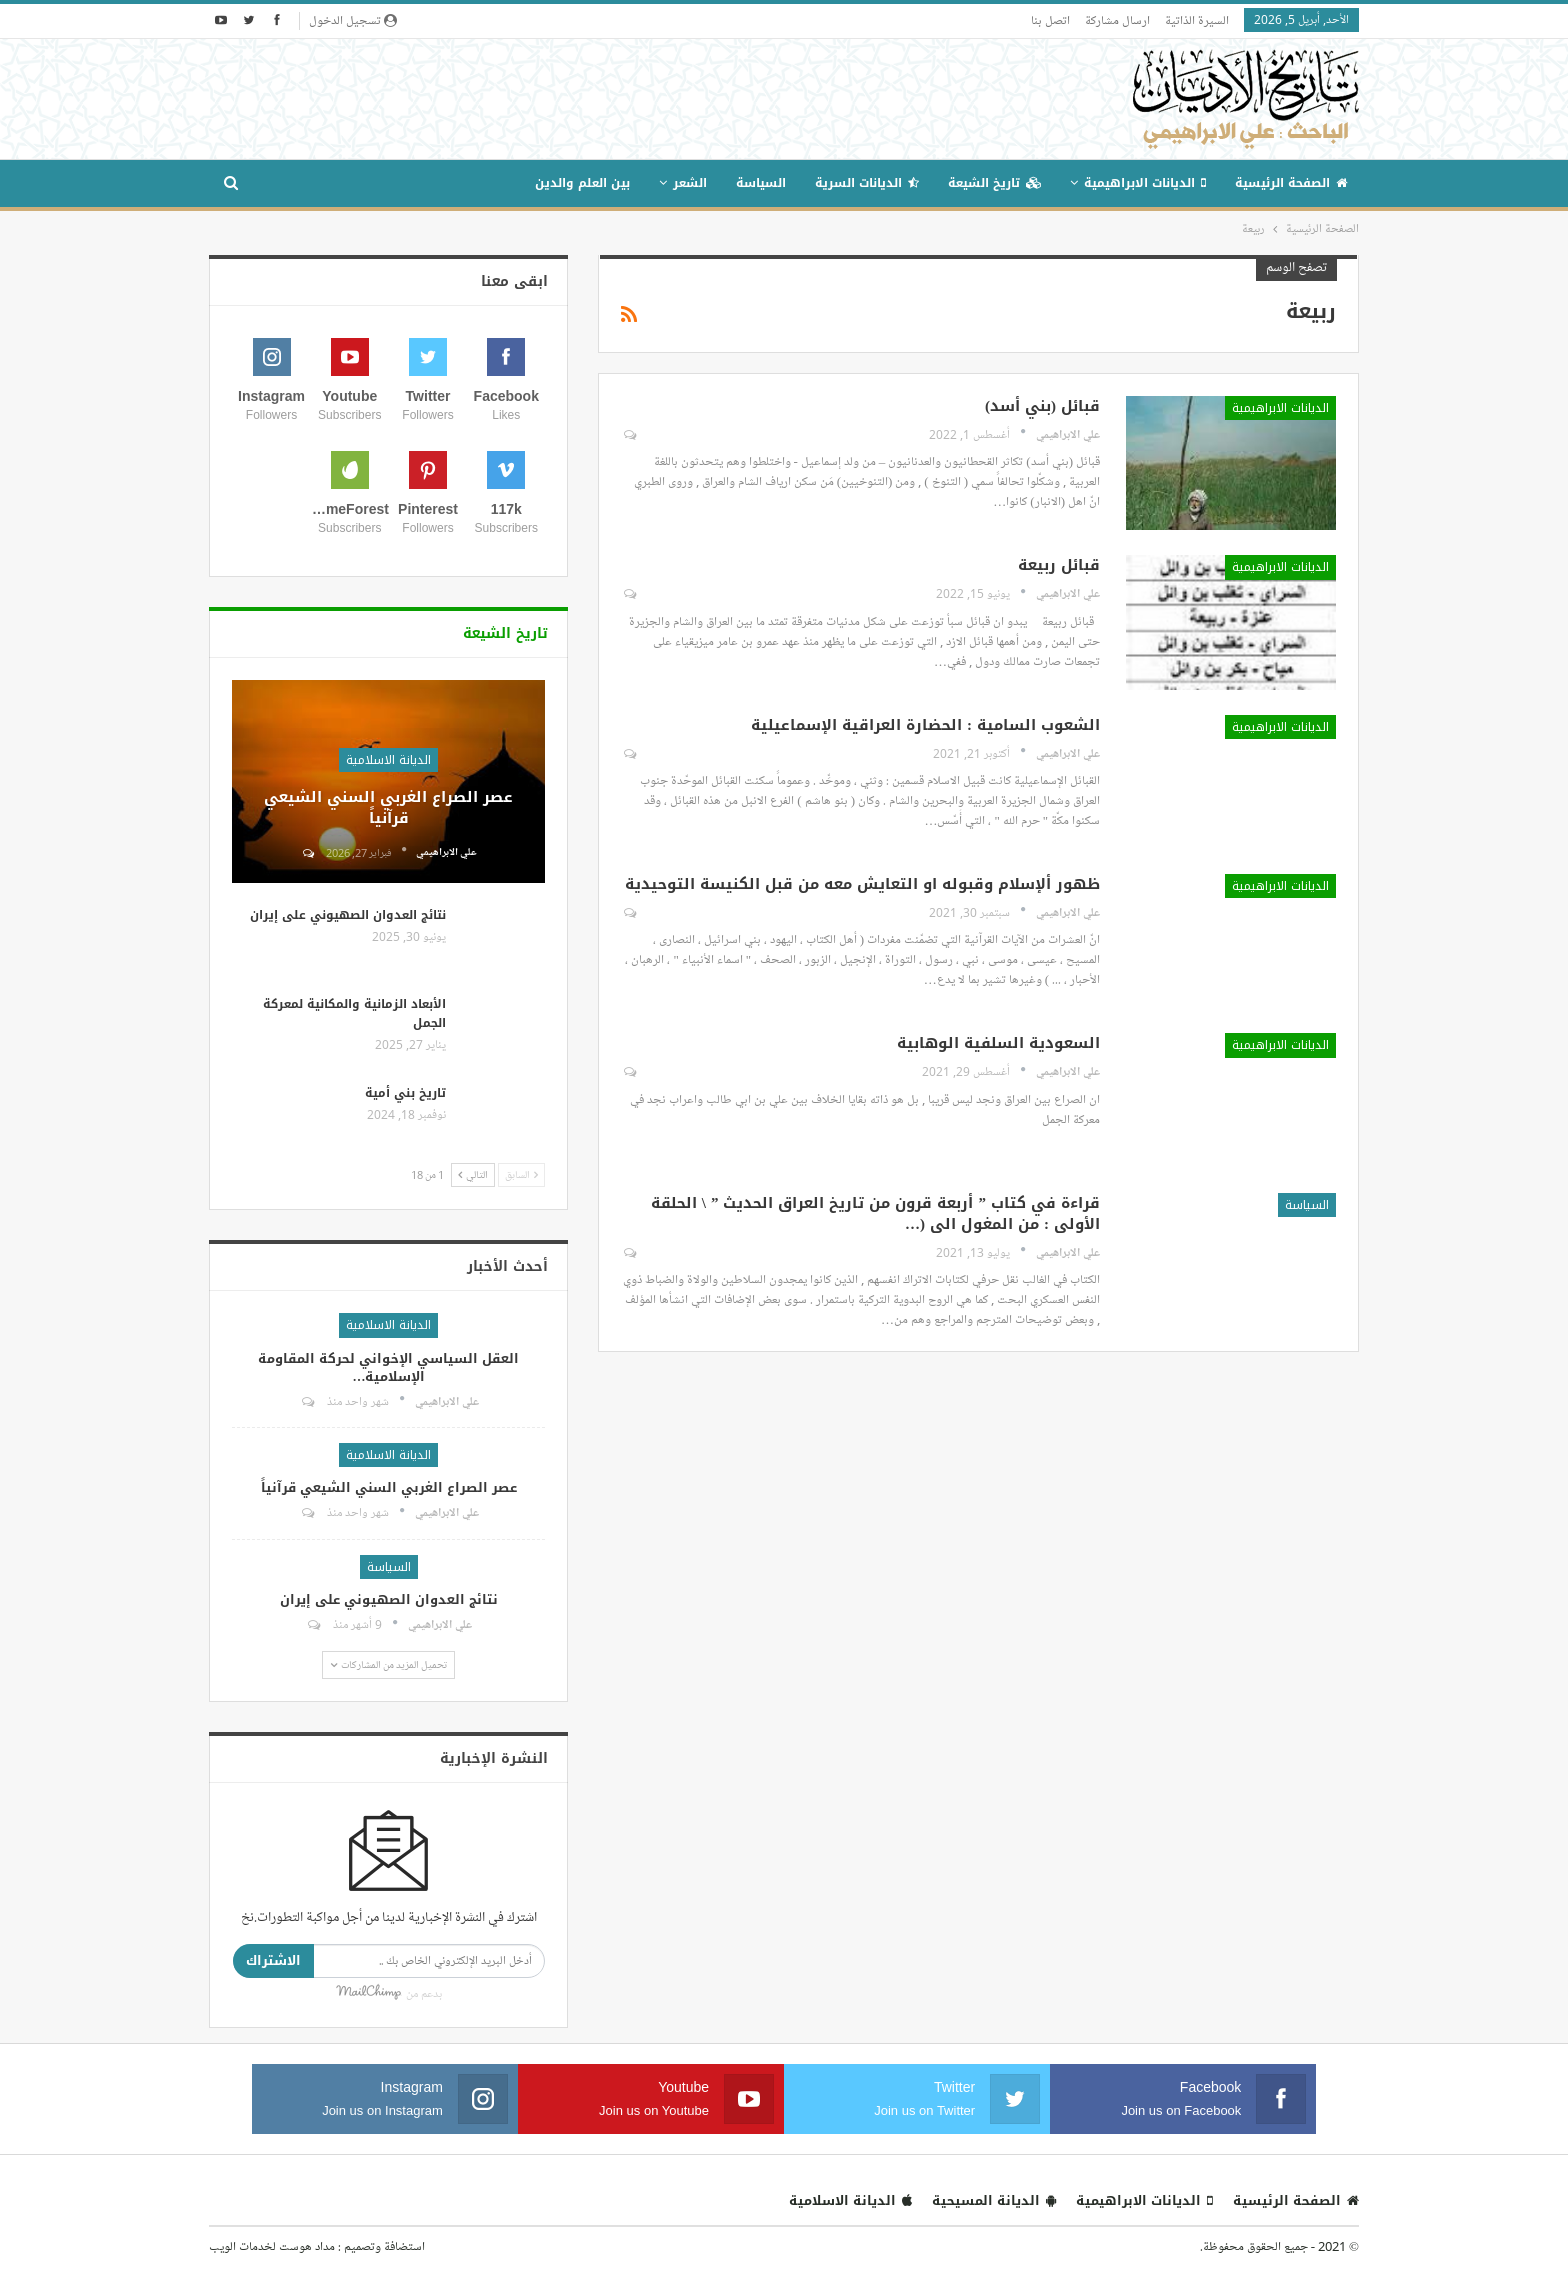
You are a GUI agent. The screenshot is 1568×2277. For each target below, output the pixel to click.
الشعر (690, 183)
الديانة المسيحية (994, 2200)
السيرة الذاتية (1197, 20)
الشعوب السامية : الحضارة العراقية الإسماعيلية (925, 725)
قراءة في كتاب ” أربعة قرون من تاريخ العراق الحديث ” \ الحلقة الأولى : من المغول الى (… (875, 1213)
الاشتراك (273, 1960)
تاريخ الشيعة (994, 183)
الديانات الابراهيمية (1145, 183)
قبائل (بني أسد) (1042, 406)
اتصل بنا (1050, 20)
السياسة (761, 183)
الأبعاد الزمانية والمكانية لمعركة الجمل (354, 1013)
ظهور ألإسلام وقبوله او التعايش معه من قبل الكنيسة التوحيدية (862, 884)
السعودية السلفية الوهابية (998, 1043)
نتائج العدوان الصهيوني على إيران (348, 915)
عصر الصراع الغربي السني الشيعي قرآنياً (388, 807)
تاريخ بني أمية (405, 1093)
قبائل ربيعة (1059, 565)
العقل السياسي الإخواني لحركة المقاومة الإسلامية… (388, 1367)
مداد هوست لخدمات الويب (272, 2246)
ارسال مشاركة (1117, 20)
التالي (473, 1174)
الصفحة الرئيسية (1291, 183)
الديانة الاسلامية (388, 760)
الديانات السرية (867, 183)
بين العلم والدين (582, 183)
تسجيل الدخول (353, 20)
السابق (521, 1174)
